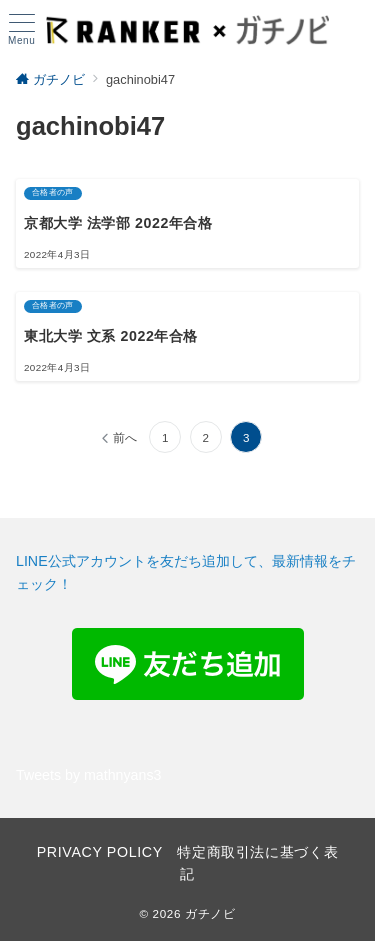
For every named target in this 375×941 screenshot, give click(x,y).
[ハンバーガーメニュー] (21, 30)
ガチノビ (210, 913)
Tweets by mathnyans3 (88, 775)
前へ (125, 437)
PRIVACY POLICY (100, 852)
